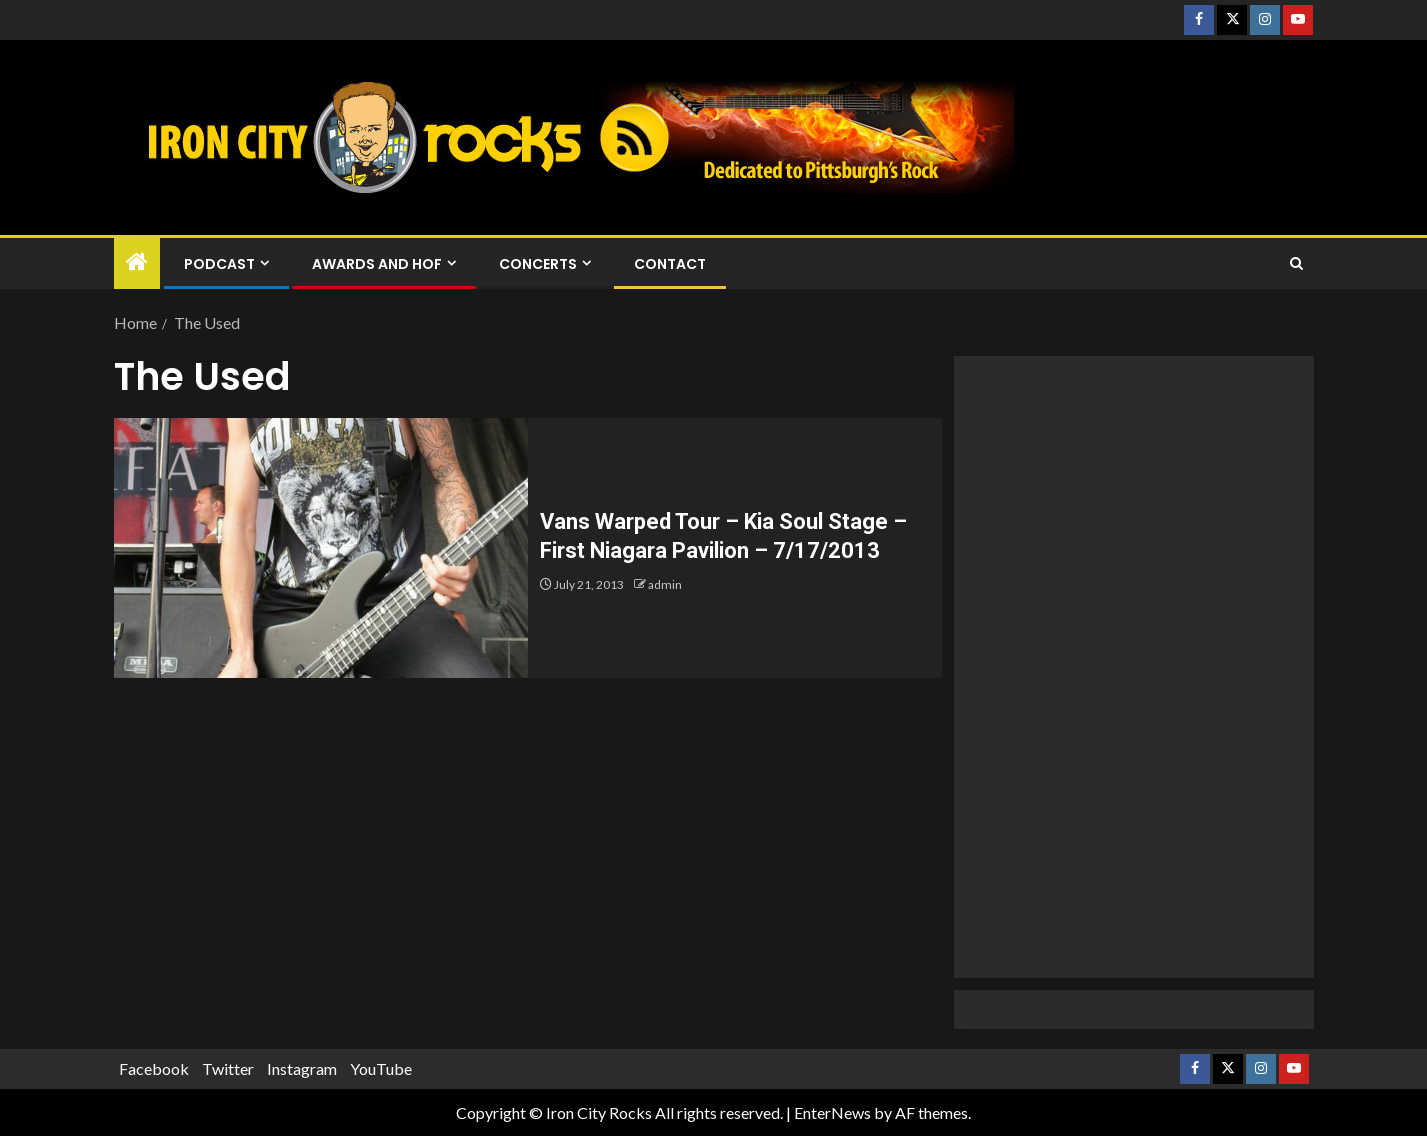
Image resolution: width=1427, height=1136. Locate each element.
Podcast (219, 264)
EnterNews (832, 1112)
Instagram (302, 1068)
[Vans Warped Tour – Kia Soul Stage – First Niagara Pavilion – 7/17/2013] (321, 548)
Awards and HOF (377, 264)
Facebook (154, 1068)
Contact (670, 264)
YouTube (381, 1068)
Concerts (538, 264)
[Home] (137, 262)
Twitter (228, 1068)
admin (665, 584)
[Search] (1296, 264)
